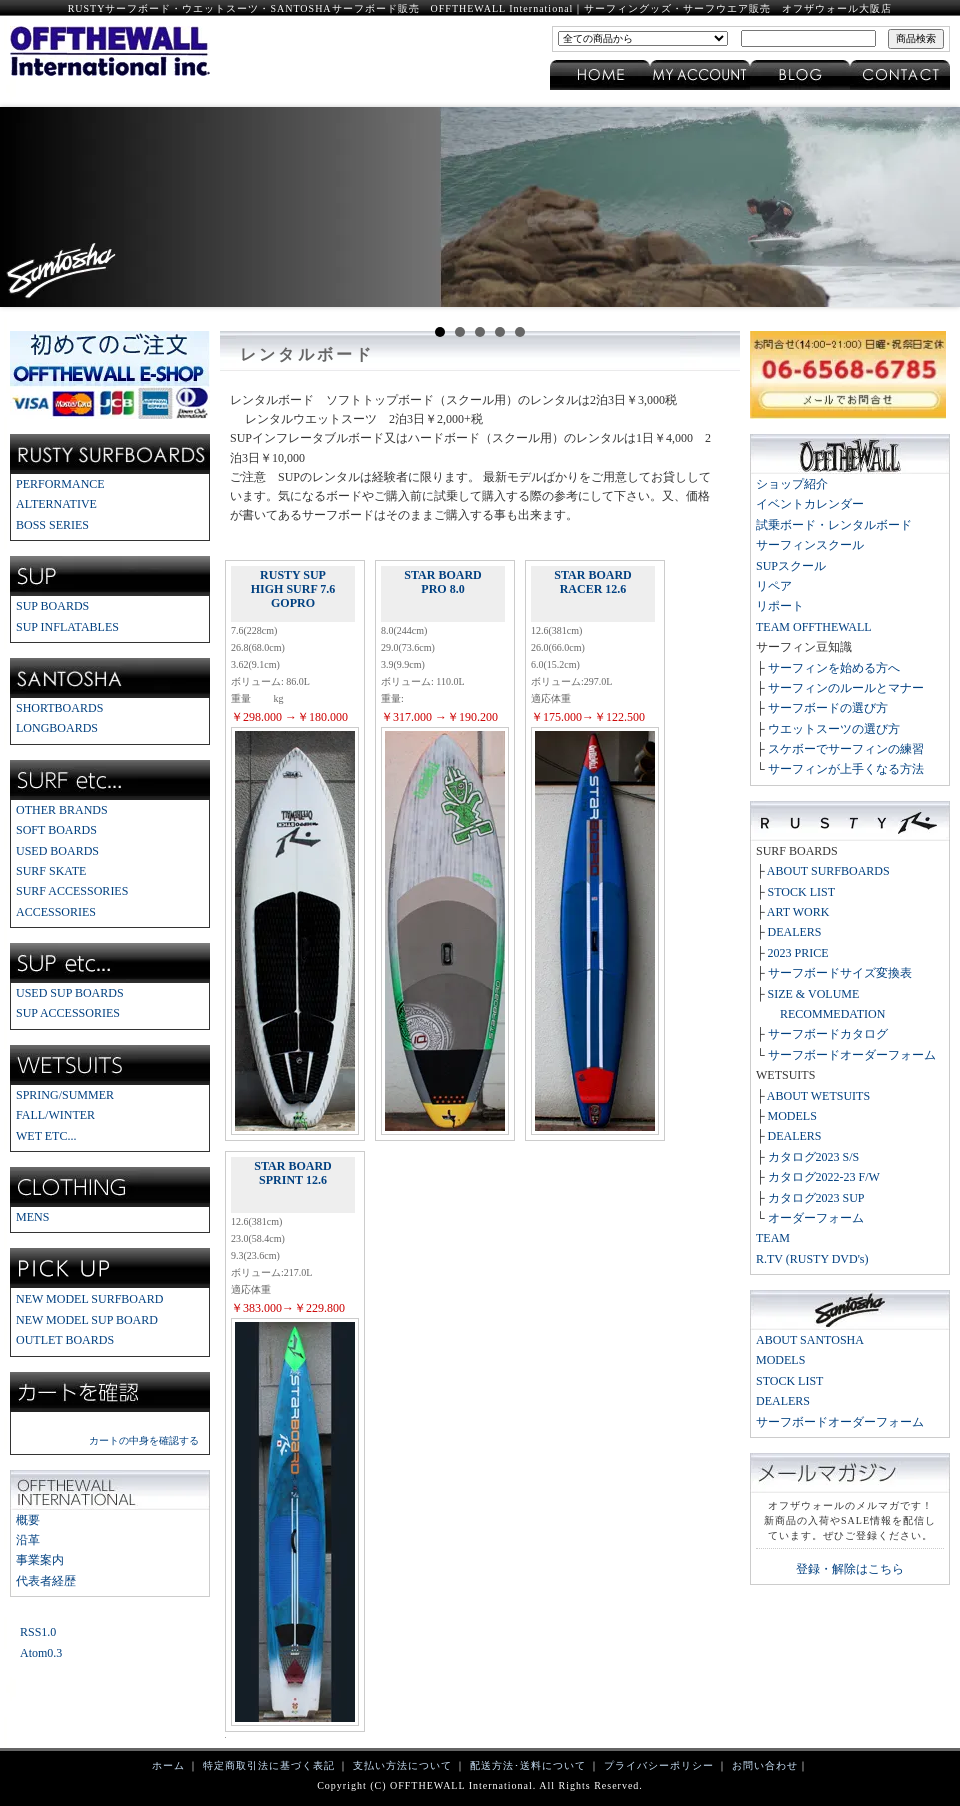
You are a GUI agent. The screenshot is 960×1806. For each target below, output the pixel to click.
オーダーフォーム (816, 1218)
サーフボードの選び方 (828, 708)
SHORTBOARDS (59, 708)
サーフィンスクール (810, 545)
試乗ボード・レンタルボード (834, 525)
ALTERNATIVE (56, 504)
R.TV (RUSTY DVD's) (812, 1259)
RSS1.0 (38, 1632)
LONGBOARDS (57, 728)
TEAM (773, 1238)
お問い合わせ (765, 1765)
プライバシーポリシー (659, 1765)
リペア (774, 586)
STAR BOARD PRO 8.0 (442, 582)
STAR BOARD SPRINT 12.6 (292, 1173)
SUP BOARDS (52, 606)
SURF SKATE (51, 871)
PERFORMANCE (60, 484)
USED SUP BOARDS (70, 993)
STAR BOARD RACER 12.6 (592, 582)
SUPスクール (791, 566)
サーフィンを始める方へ (834, 668)
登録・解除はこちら (850, 1569)
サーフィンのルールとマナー (846, 688)
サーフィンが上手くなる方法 (846, 769)
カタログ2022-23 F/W (824, 1177)
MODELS (792, 1116)
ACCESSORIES (56, 912)
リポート (780, 606)
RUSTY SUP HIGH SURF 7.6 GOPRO (293, 589)
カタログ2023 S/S (814, 1157)
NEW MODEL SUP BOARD (87, 1320)
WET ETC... (46, 1136)
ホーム (168, 1765)
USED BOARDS (57, 851)
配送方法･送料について (528, 1765)
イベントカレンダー (810, 504)
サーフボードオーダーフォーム (852, 1055)
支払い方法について (402, 1765)
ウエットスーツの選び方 (834, 729)
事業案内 (40, 1560)
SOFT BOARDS (56, 830)
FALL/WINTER (55, 1115)
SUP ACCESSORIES (68, 1013)
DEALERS (795, 932)
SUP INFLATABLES (67, 627)
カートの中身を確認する (144, 1440)
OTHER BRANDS (62, 810)
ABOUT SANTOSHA (810, 1340)
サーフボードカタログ (828, 1034)
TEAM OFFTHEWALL (814, 627)
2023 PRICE (798, 953)
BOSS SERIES (52, 525)
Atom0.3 (41, 1653)
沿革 (28, 1540)
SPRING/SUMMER (65, 1095)
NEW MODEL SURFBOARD (89, 1299)
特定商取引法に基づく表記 (269, 1765)
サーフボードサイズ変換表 (840, 973)
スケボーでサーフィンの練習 (846, 749)
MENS (32, 1217)
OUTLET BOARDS (65, 1340)
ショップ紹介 (792, 484)
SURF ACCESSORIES (72, 891)
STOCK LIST (801, 892)
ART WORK (798, 912)
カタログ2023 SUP (816, 1198)
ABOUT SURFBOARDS (828, 871)
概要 (28, 1520)
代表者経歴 (46, 1581)
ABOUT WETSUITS (818, 1096)
